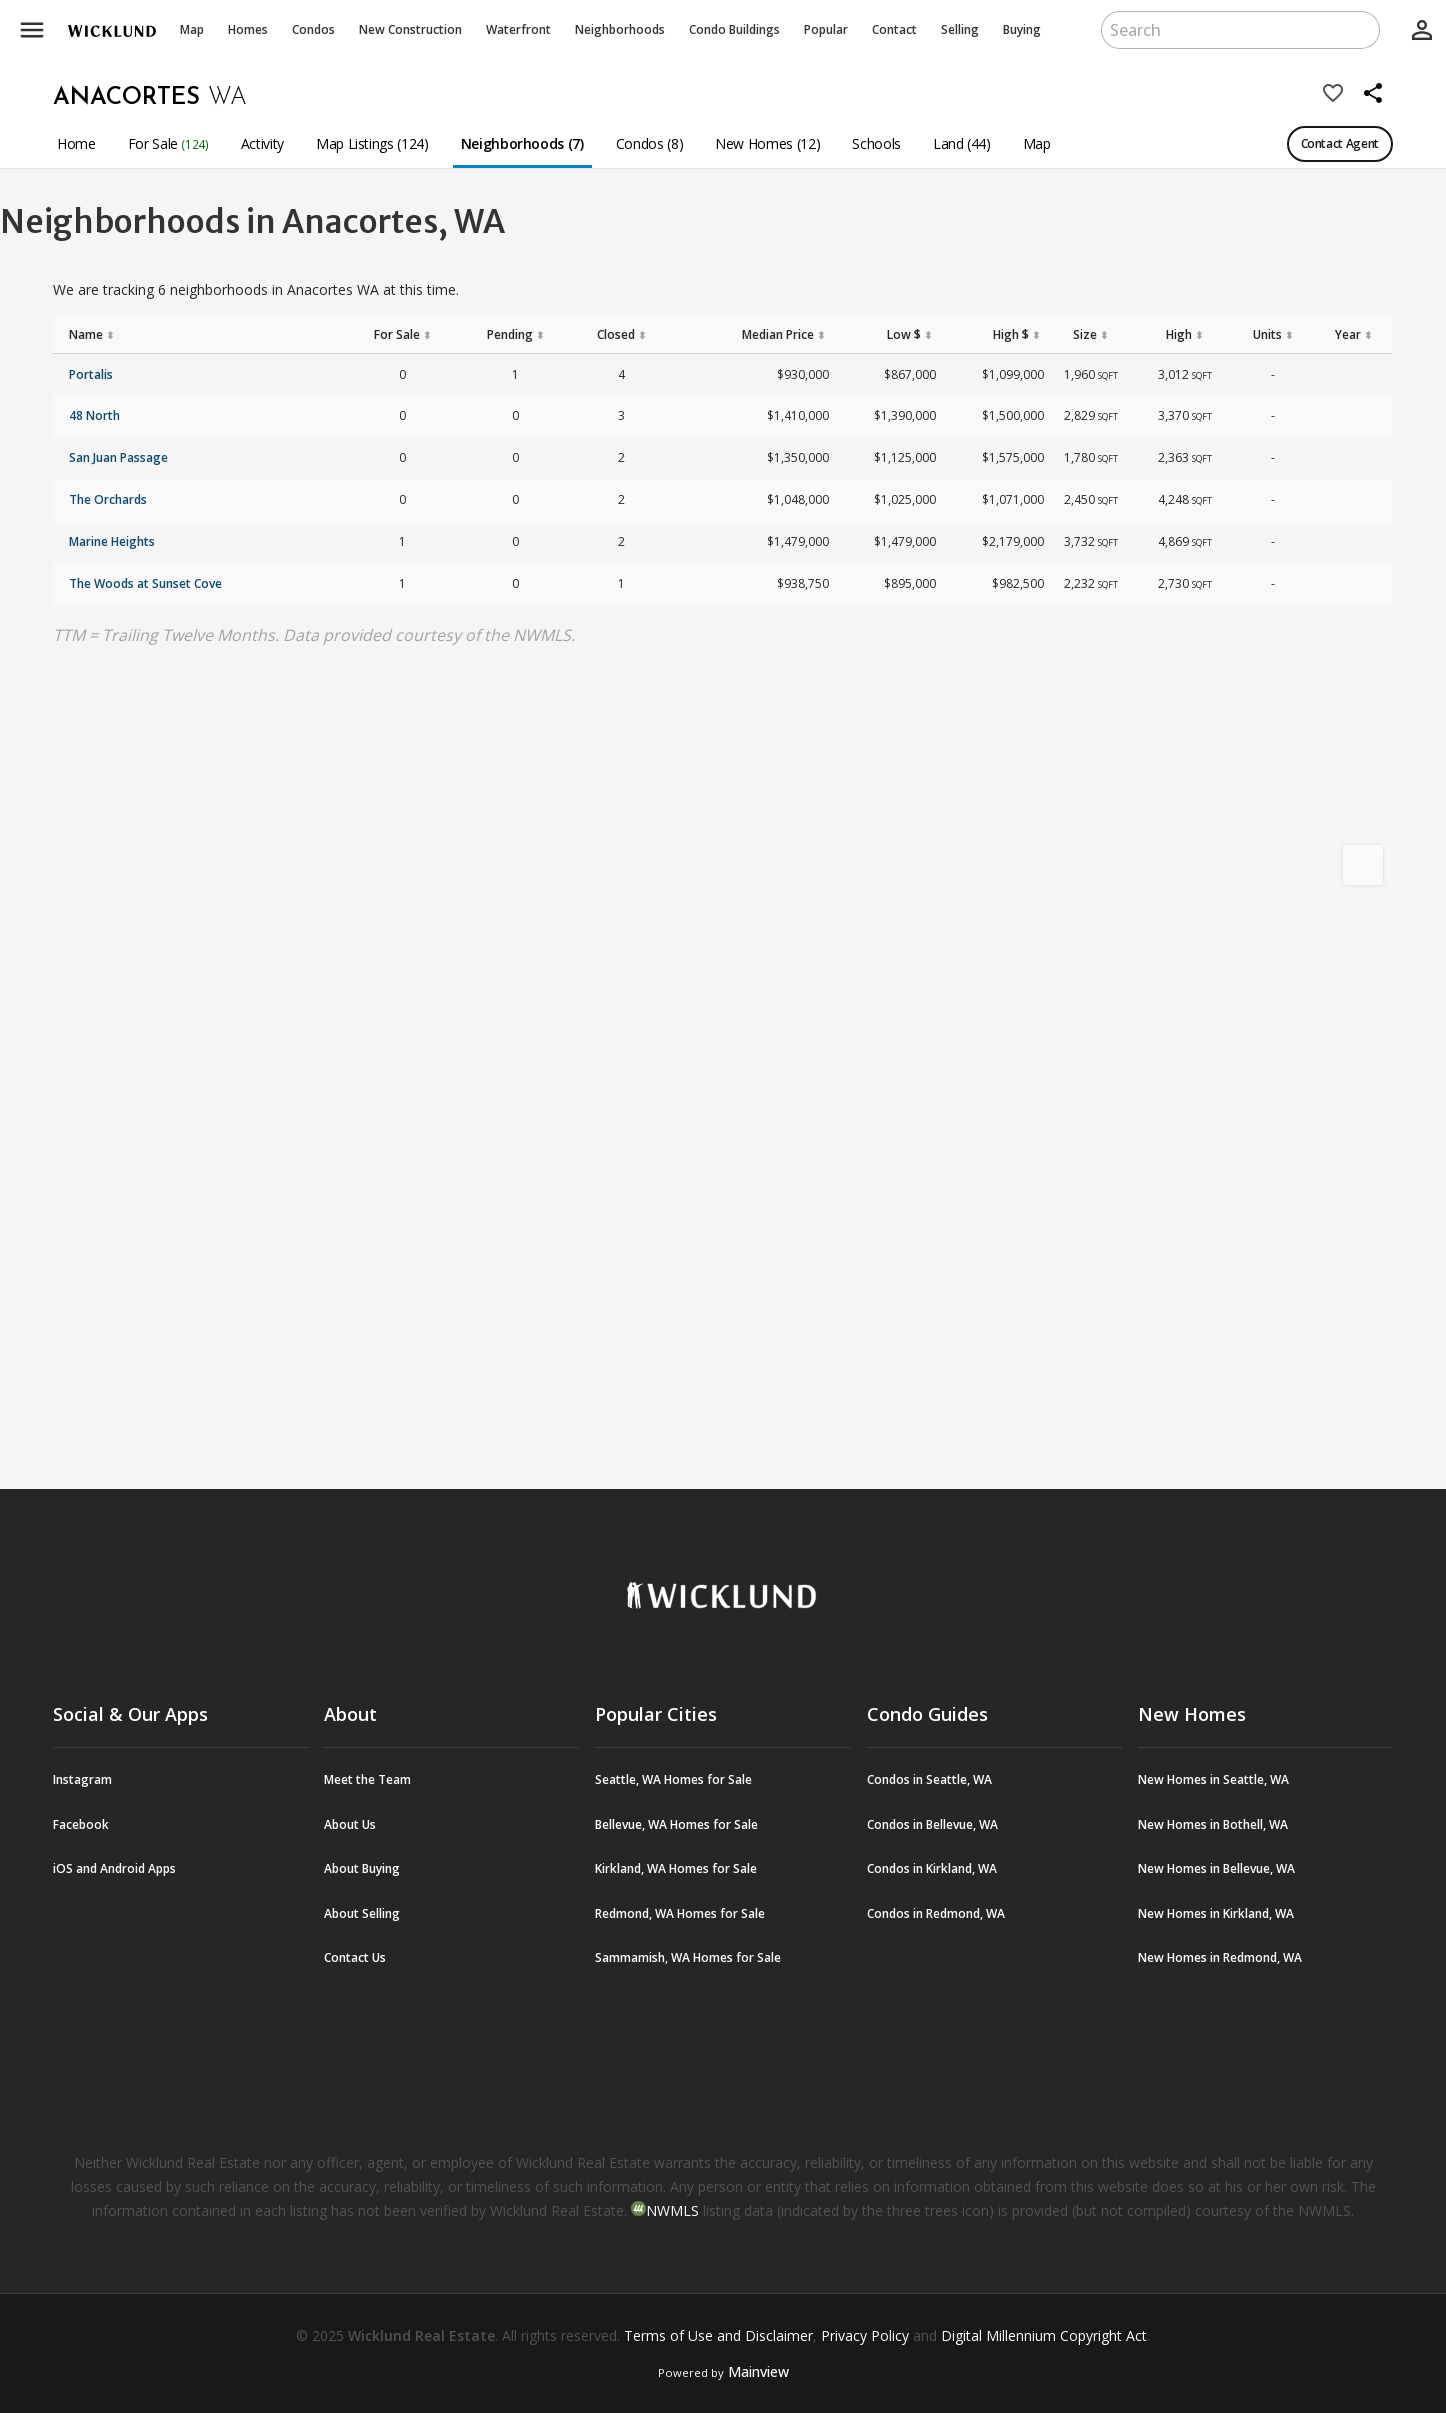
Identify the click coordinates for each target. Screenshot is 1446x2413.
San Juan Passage (118, 457)
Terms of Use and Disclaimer (718, 2335)
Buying (1022, 29)
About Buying (362, 1868)
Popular (826, 29)
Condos (313, 29)
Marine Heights (112, 541)
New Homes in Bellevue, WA (1216, 1868)
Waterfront (518, 29)
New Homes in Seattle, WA (1213, 1779)
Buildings (734, 29)
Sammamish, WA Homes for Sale (688, 1957)
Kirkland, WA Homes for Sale (676, 1868)
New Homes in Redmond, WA (1220, 1957)
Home (76, 143)
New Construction (410, 29)
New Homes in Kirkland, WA (1216, 1913)
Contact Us (355, 1957)
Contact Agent (1340, 143)
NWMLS (672, 2210)
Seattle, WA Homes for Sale (673, 1779)
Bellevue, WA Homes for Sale (676, 1824)
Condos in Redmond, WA (936, 1913)
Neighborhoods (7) (522, 143)
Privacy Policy (865, 2335)
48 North (94, 415)
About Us (350, 1824)
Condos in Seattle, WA (929, 1779)
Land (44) (962, 143)
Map (192, 29)
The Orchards (108, 499)
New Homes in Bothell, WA (1213, 1824)
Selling (960, 29)
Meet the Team (367, 1779)
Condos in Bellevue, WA (932, 1824)
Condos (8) (650, 143)
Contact (894, 29)
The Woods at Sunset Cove (145, 583)
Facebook (81, 1824)
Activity (262, 143)
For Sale (168, 143)
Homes (248, 29)
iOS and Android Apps (114, 1868)
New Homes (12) (767, 143)
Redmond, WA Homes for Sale (680, 1913)
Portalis (91, 374)
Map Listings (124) (372, 143)
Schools (876, 143)
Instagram (82, 1779)
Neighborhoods (620, 29)
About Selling (362, 1913)
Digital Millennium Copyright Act (1044, 2335)
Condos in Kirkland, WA (932, 1868)
